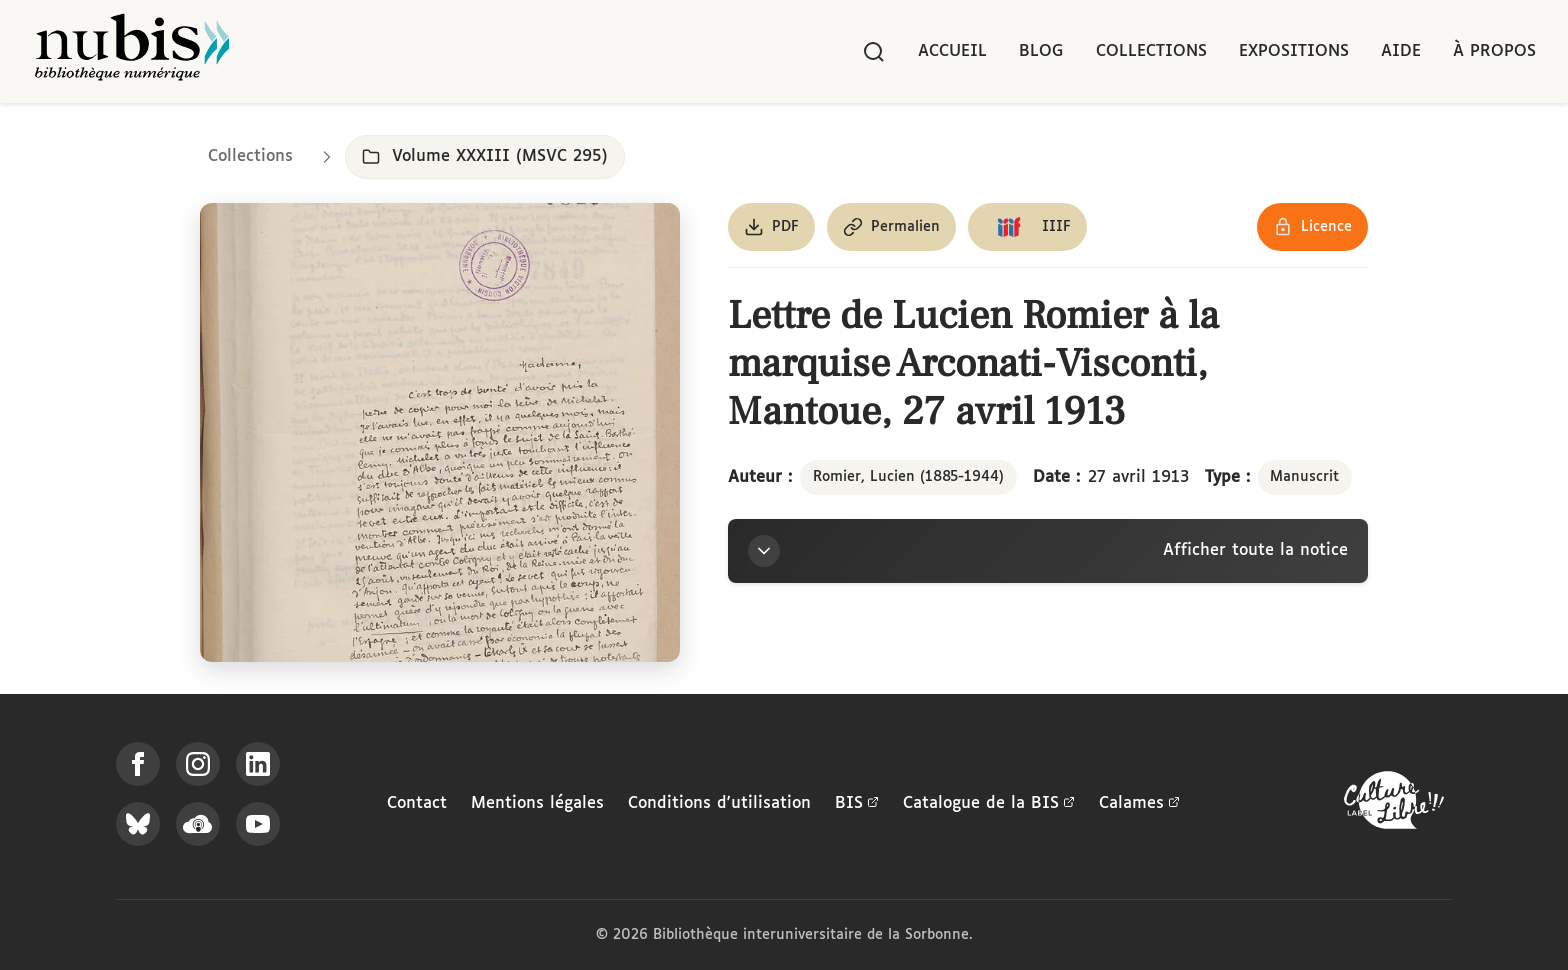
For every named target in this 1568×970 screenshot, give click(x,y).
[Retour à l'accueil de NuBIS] (132, 51)
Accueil (952, 51)
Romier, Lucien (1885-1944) (908, 477)
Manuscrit (1304, 477)
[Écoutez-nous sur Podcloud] (198, 824)
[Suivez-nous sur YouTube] (258, 824)
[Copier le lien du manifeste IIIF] (1027, 227)
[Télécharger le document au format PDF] (771, 227)
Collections (1151, 51)
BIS (857, 804)
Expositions (1294, 51)
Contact (417, 803)
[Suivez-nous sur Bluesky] (138, 824)
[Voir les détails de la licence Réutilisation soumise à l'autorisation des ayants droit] (1312, 227)
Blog (1041, 51)
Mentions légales (537, 803)
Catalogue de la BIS (989, 804)
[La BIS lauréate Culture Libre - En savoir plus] (1394, 804)
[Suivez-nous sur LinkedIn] (258, 764)
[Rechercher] (874, 52)
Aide (1401, 51)
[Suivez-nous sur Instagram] (198, 764)
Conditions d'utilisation (719, 803)
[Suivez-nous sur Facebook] (138, 764)
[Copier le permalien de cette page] (891, 227)
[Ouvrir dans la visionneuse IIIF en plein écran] (440, 432)
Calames (1139, 804)
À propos (1494, 51)
